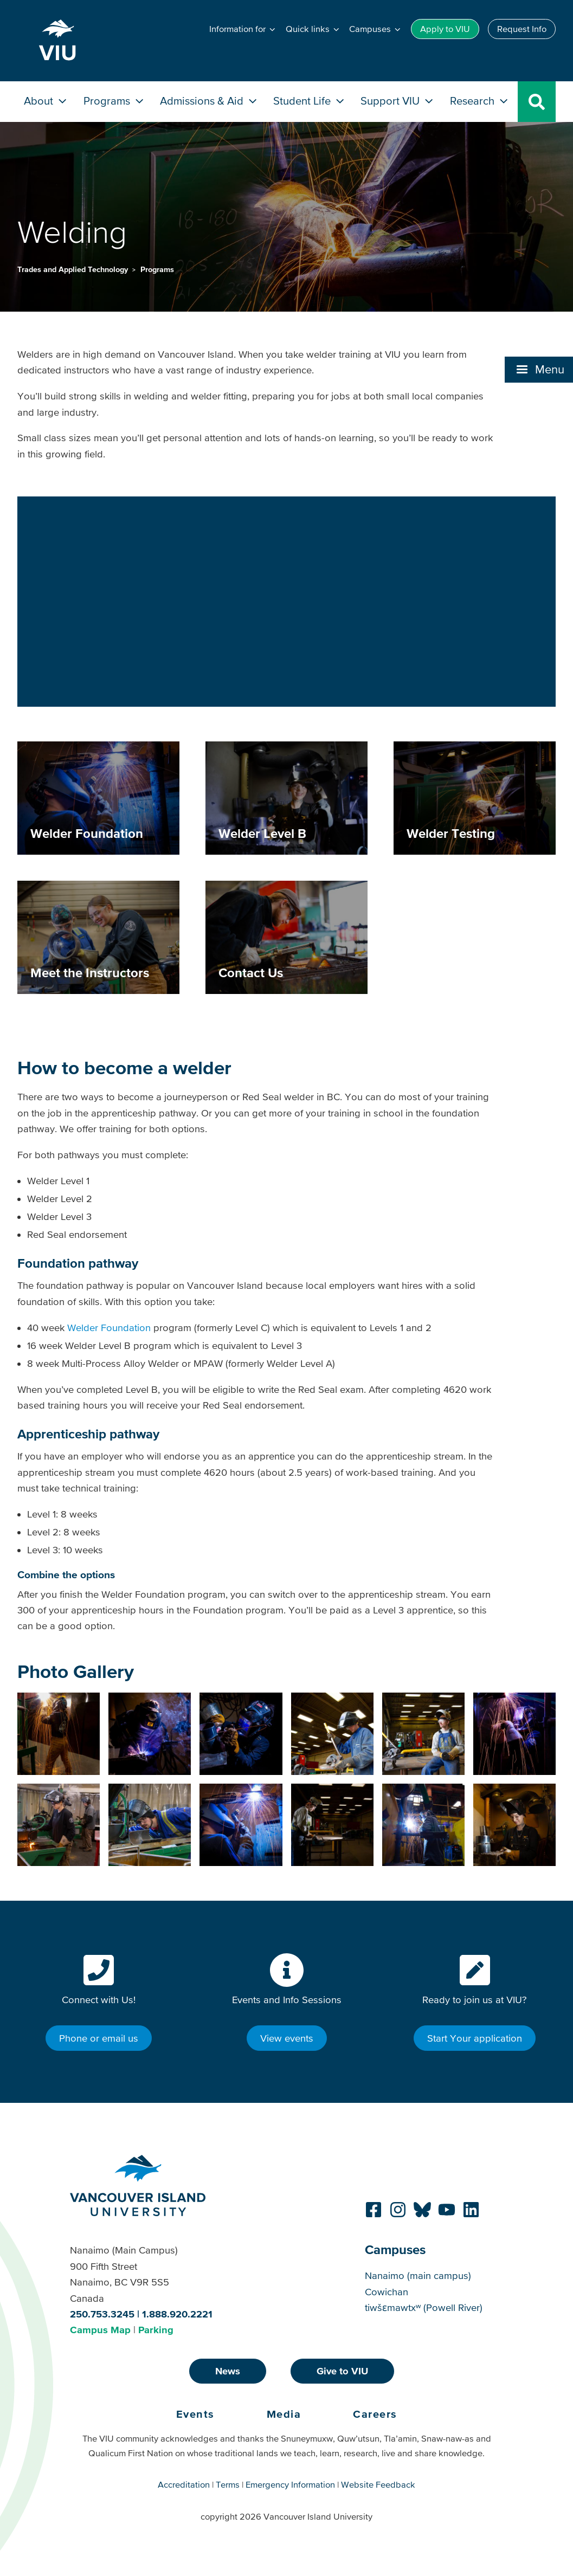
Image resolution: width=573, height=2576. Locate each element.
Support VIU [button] (397, 100)
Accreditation (184, 2484)
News (227, 2371)
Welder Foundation (109, 1327)
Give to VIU (342, 2371)
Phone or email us (98, 2038)
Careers (375, 2414)
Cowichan (386, 2291)
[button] (243, 29)
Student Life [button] (309, 100)
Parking (155, 2329)
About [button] (46, 100)
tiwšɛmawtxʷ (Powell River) (423, 2307)
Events (195, 2414)
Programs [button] (114, 100)
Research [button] (480, 100)
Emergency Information (290, 2484)
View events (286, 2038)
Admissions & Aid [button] (209, 100)
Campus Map (100, 2329)
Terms (228, 2484)
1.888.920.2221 (177, 2314)
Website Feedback (378, 2484)
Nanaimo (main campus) (418, 2275)
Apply (445, 29)
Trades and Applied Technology (73, 269)
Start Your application (474, 2038)
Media (284, 2414)
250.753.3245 (102, 2314)
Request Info (521, 29)
